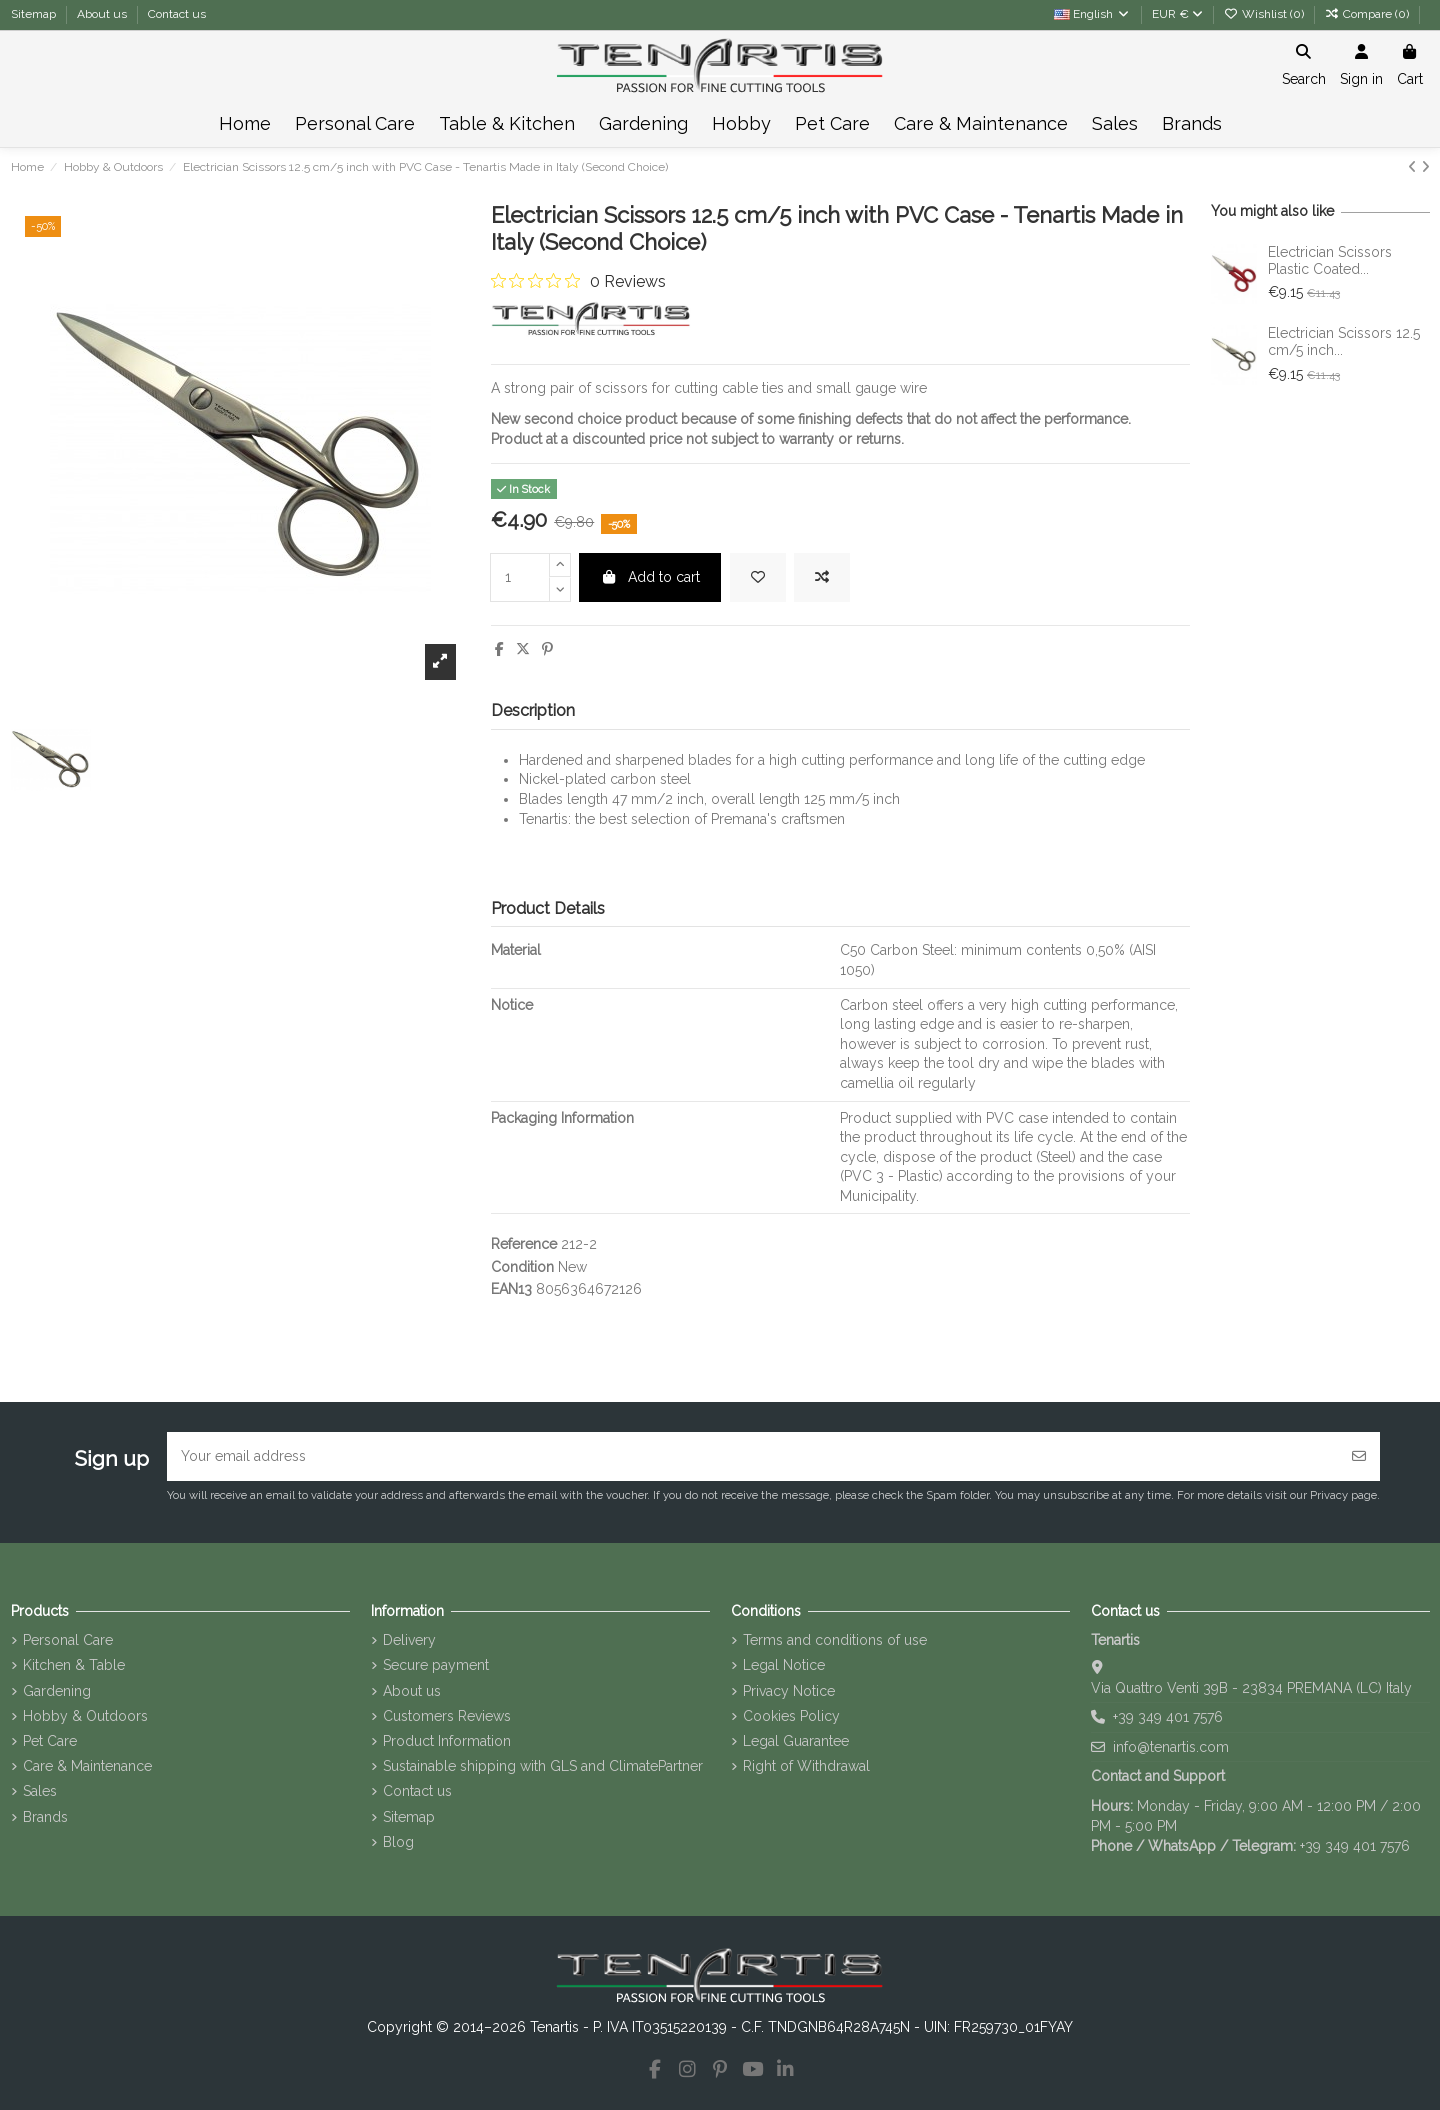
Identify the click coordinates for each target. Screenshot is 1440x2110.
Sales (40, 1791)
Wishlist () (1265, 14)
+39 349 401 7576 (1168, 1717)
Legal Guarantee (796, 1741)
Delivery (409, 1640)
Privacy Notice (789, 1691)
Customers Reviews (447, 1716)
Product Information (447, 1741)
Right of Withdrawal (806, 1766)
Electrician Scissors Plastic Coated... (1330, 260)
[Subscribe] (1359, 1456)
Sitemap (35, 14)
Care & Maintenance (87, 1766)
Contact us (177, 14)
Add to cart (650, 577)
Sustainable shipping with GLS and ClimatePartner (543, 1766)
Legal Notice (784, 1665)
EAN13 (511, 1289)
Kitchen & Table (74, 1665)
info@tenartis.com (1171, 1747)
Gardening (57, 1691)
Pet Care (50, 1741)
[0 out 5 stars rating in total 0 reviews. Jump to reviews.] (578, 281)
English (1092, 14)
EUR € (1177, 14)
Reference (524, 1244)
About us (103, 14)
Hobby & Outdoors (85, 1716)
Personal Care (68, 1640)
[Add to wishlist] (758, 577)
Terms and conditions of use (835, 1640)
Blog (398, 1842)
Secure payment (436, 1665)
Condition (522, 1267)
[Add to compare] (822, 577)
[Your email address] (753, 1456)
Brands (45, 1817)
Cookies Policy (791, 1716)
